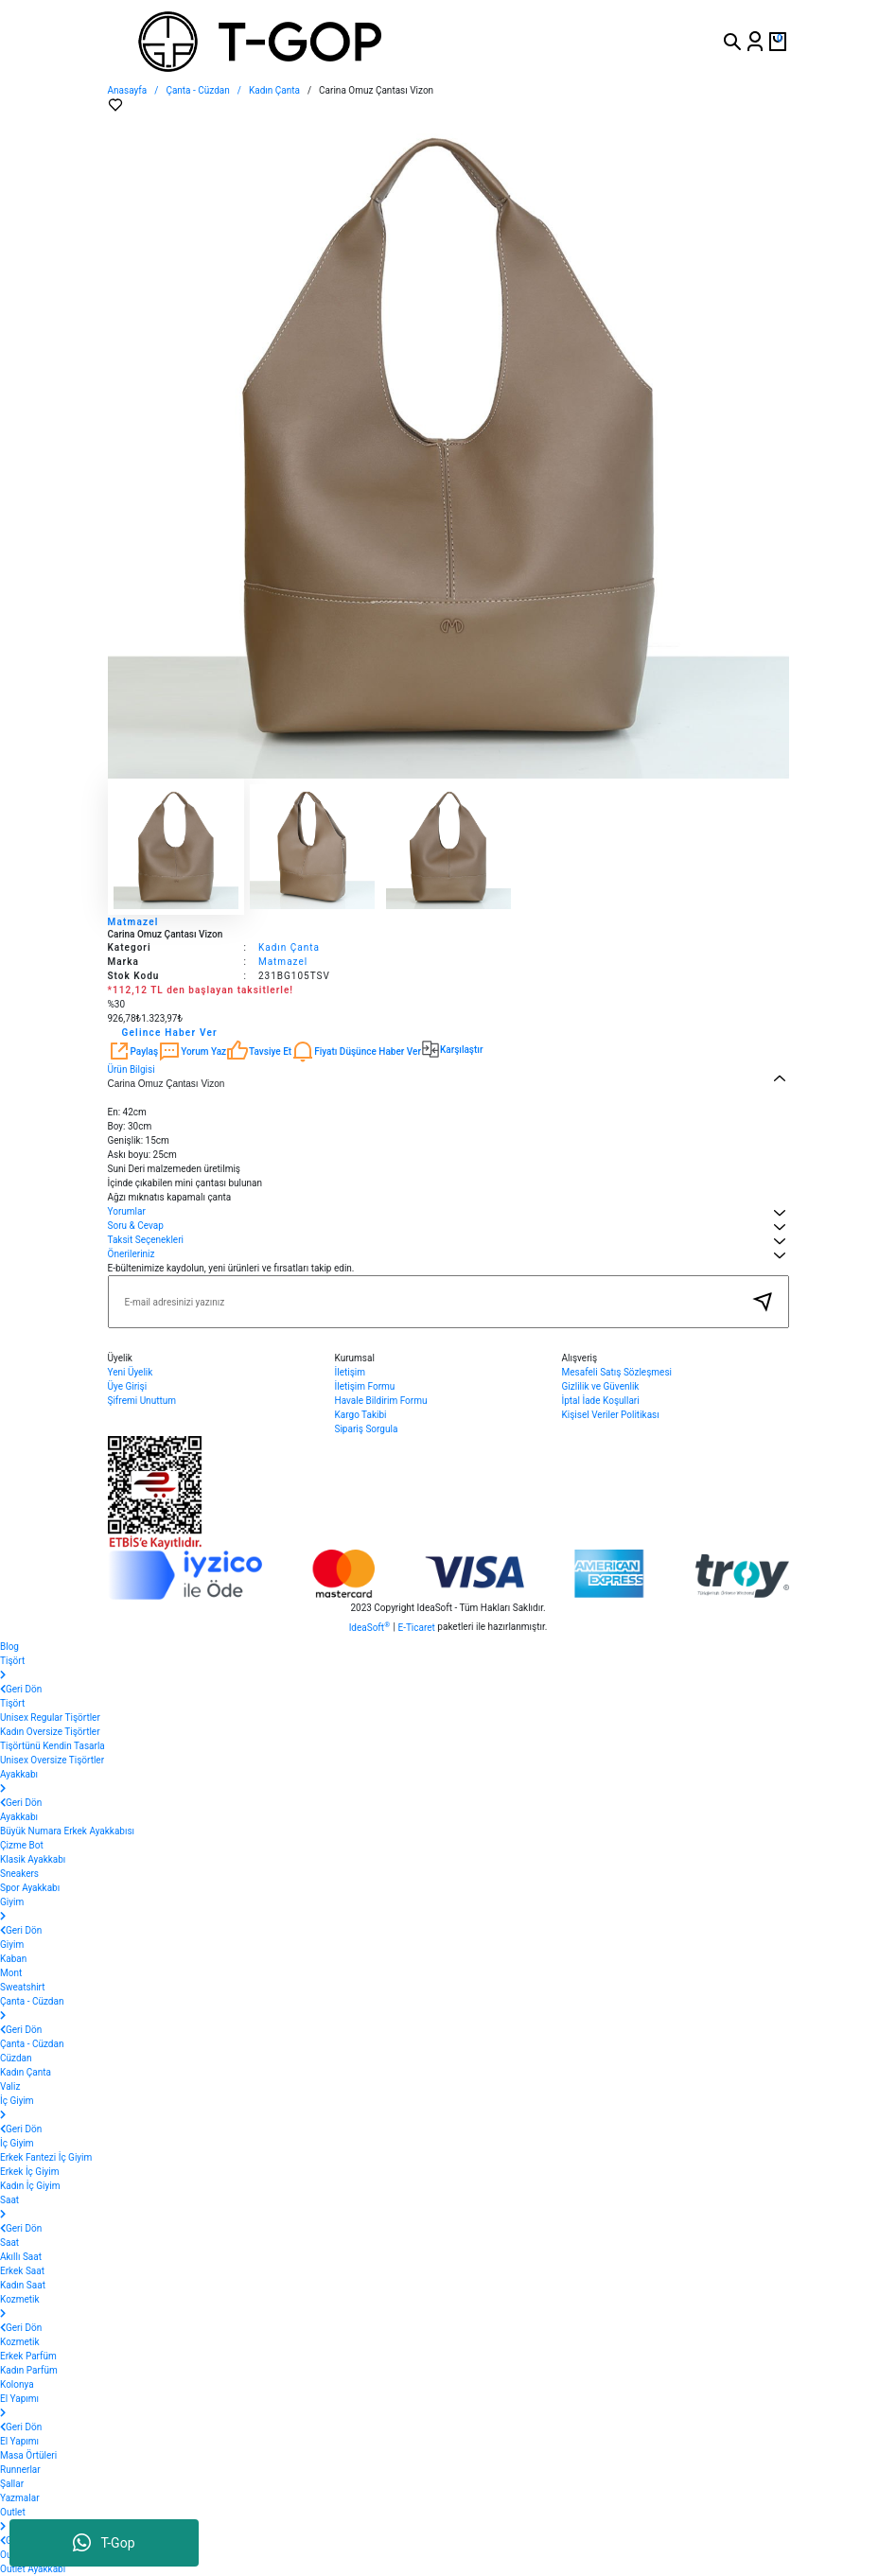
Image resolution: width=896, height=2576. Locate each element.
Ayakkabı (19, 1817)
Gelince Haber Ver (170, 1032)
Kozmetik (20, 2342)
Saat (9, 2242)
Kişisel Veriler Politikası (610, 1415)
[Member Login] (755, 41)
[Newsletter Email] (448, 1301)
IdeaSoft (369, 1627)
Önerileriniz (131, 1254)
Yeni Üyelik (130, 1372)
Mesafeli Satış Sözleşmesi (617, 1372)
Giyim (12, 1944)
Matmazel (133, 922)
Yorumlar (127, 1211)
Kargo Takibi (361, 1415)
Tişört (12, 1703)
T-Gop (103, 2542)
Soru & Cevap (136, 1225)
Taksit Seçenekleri (146, 1240)
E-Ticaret (415, 1627)
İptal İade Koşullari (601, 1400)
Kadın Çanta (289, 947)
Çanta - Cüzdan (31, 2044)
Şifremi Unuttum (142, 1400)
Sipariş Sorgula (366, 1429)
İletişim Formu (365, 1386)
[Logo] (331, 41)
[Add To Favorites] (115, 104)
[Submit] (762, 1302)
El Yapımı (19, 2441)
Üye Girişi (128, 1386)
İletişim (350, 1372)
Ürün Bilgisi (131, 1069)
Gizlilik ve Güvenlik (601, 1386)
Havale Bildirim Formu (381, 1400)
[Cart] (777, 41)
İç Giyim (17, 2143)
